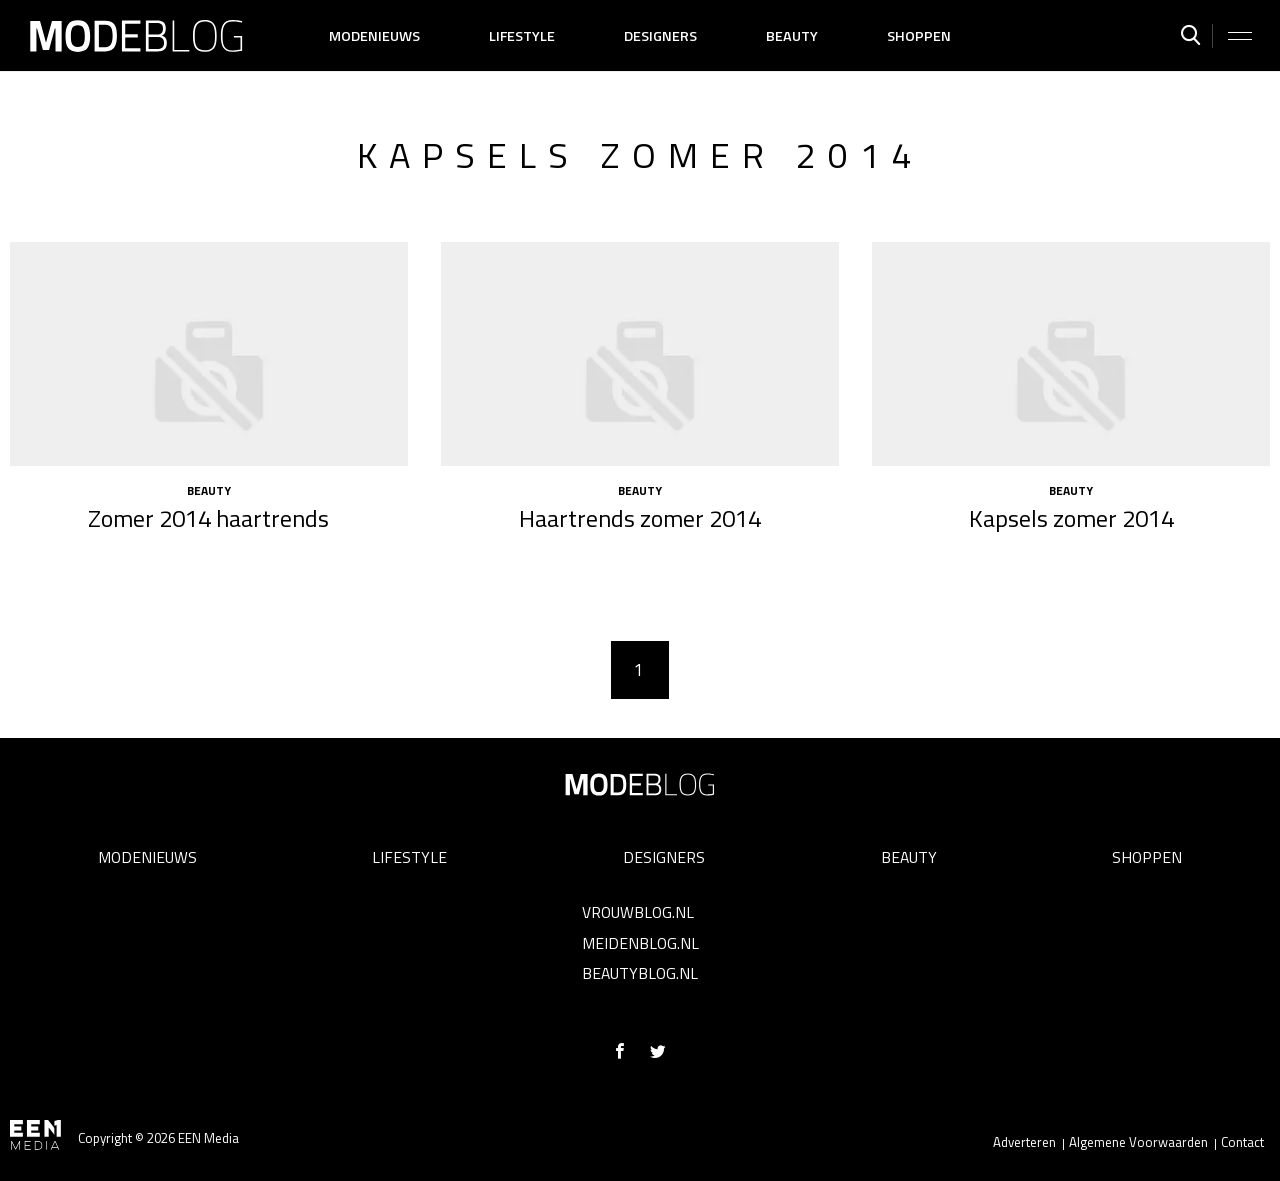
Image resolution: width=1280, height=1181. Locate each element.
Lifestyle (522, 36)
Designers (660, 36)
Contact (1242, 1142)
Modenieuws (374, 36)
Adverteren (1024, 1142)
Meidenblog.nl (640, 943)
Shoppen (919, 36)
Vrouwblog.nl (638, 912)
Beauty (792, 36)
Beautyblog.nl (640, 973)
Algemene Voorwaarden (1138, 1142)
